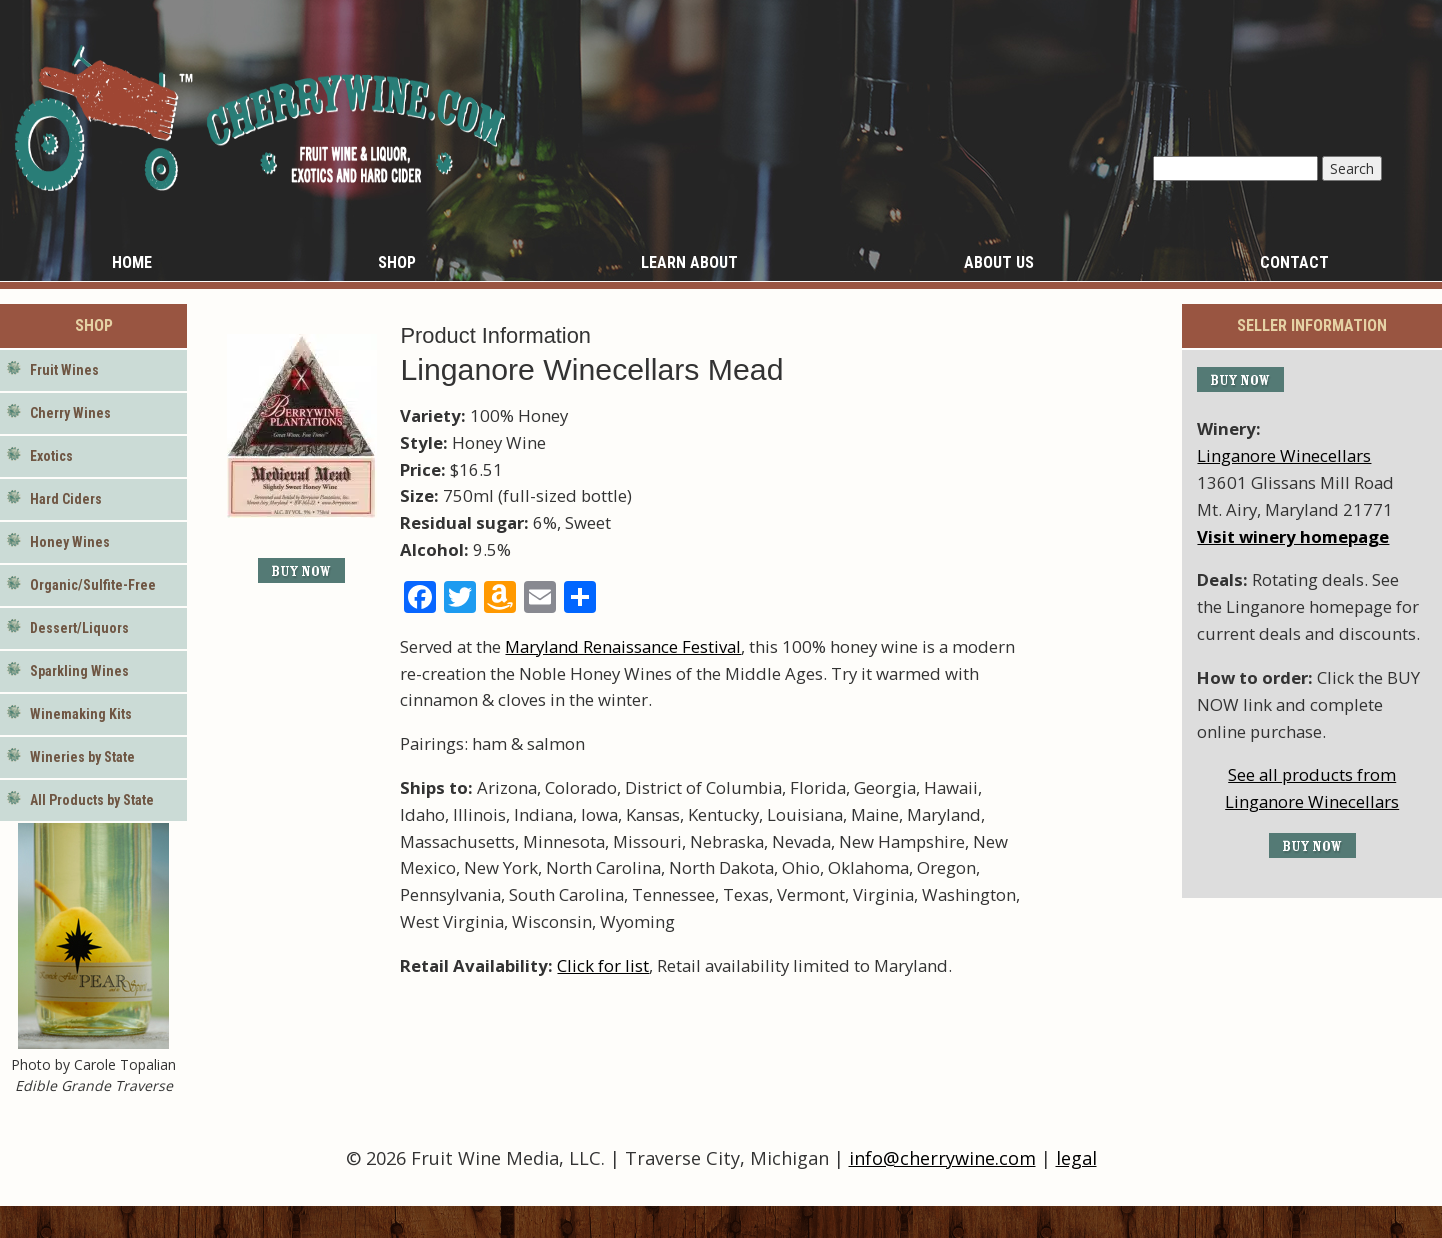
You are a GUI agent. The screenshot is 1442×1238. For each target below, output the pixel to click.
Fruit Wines (64, 370)
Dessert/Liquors (79, 628)
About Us (999, 262)
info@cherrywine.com (942, 1158)
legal (1076, 1158)
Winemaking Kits (81, 714)
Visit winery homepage (1293, 536)
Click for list (603, 965)
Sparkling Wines (79, 671)
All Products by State (92, 800)
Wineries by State (82, 757)
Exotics (51, 456)
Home (132, 262)
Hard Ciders (66, 499)
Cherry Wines (70, 413)
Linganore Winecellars (1284, 455)
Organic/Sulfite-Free (93, 585)
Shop (397, 262)
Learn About (689, 262)
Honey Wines (70, 542)
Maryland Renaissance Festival (623, 646)
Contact (1294, 262)
